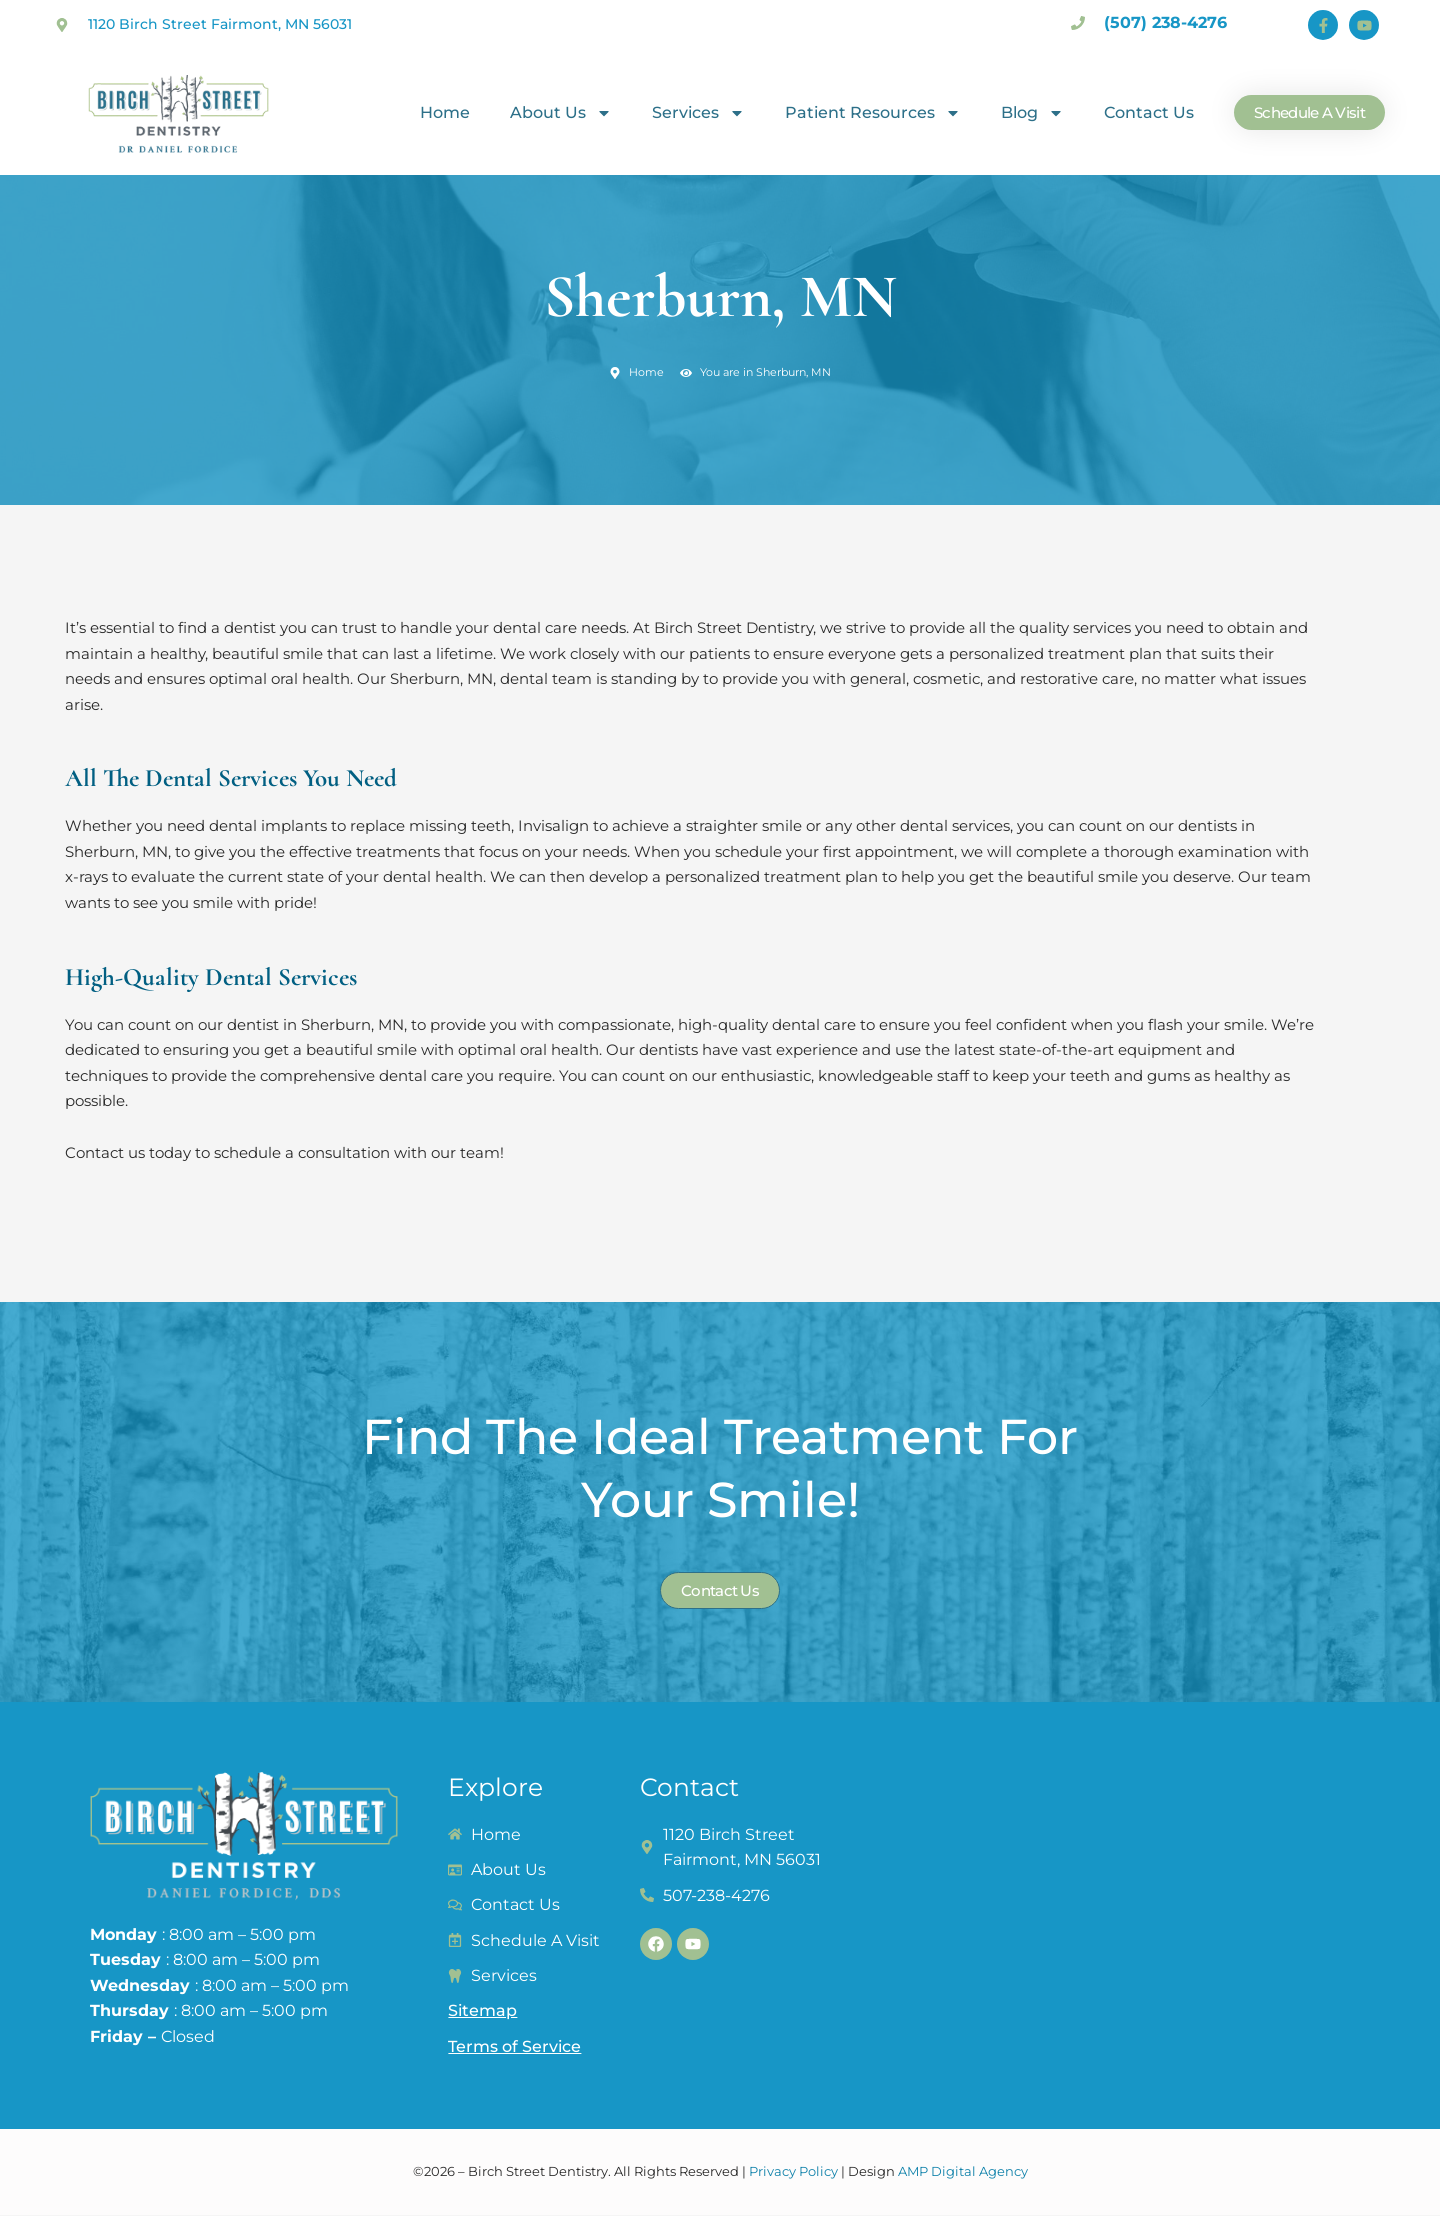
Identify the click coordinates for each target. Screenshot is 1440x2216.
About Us (561, 113)
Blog (1032, 113)
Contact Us (1149, 112)
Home (445, 112)
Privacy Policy (793, 2172)
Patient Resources (873, 113)
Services (698, 113)
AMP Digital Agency (963, 2172)
